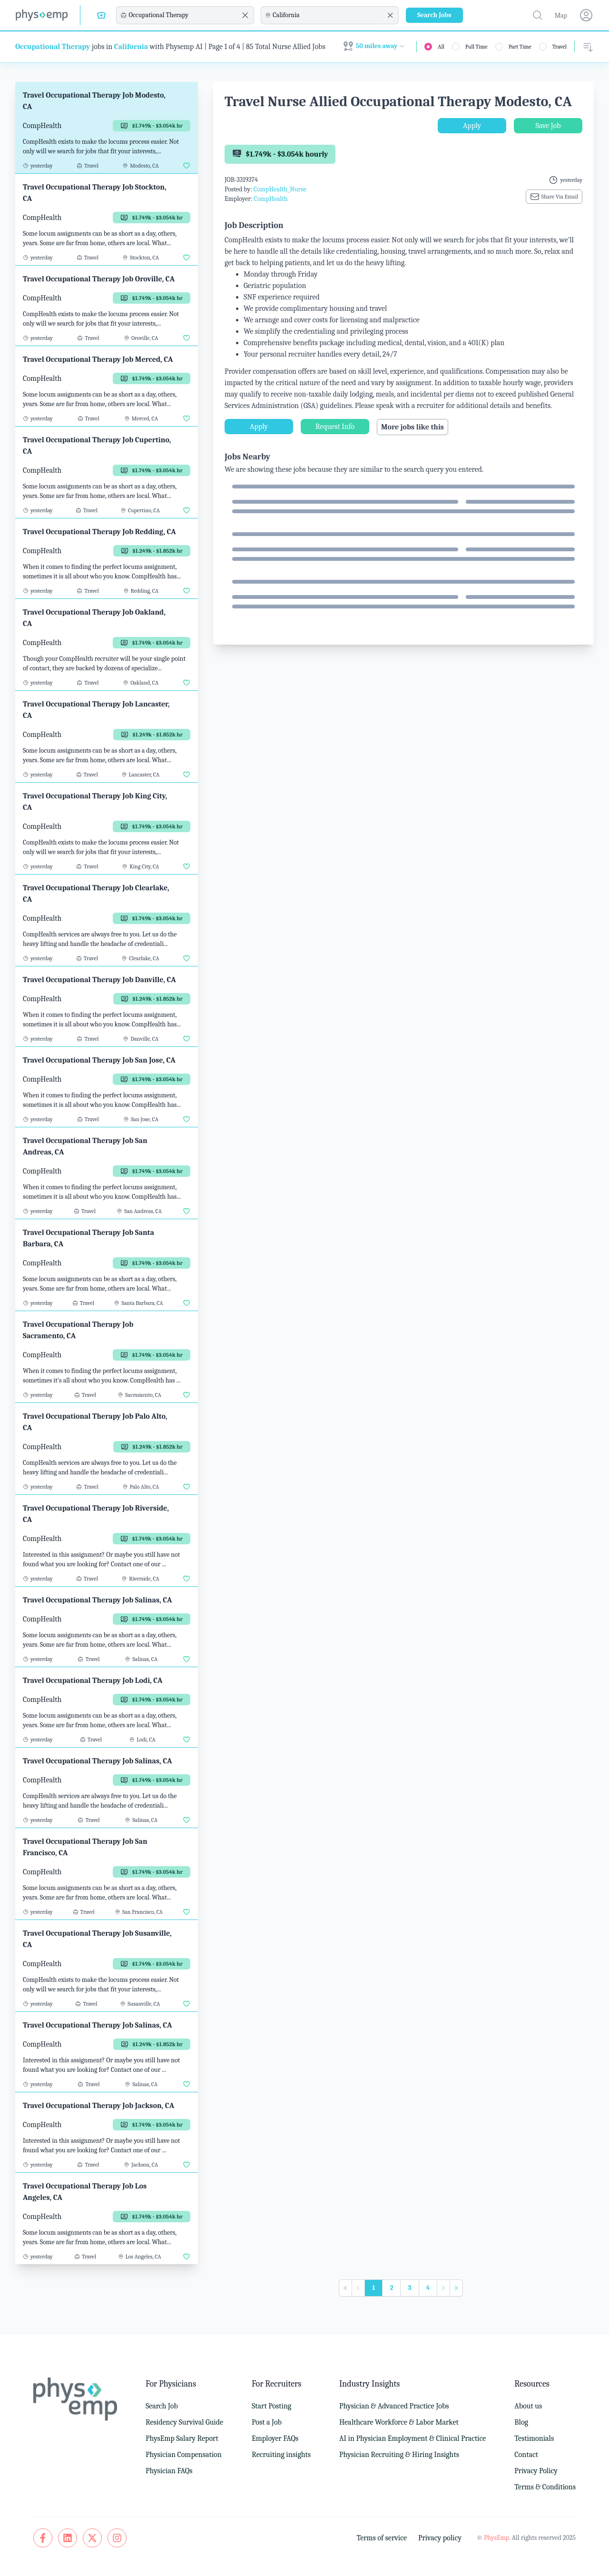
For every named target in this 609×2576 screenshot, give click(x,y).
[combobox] (183, 15)
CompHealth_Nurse (280, 189)
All (441, 46)
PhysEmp (496, 2538)
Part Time (520, 46)
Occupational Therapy (52, 46)
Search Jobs (434, 15)
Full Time (476, 46)
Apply (472, 125)
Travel (559, 46)
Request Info (334, 426)
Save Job (547, 125)
